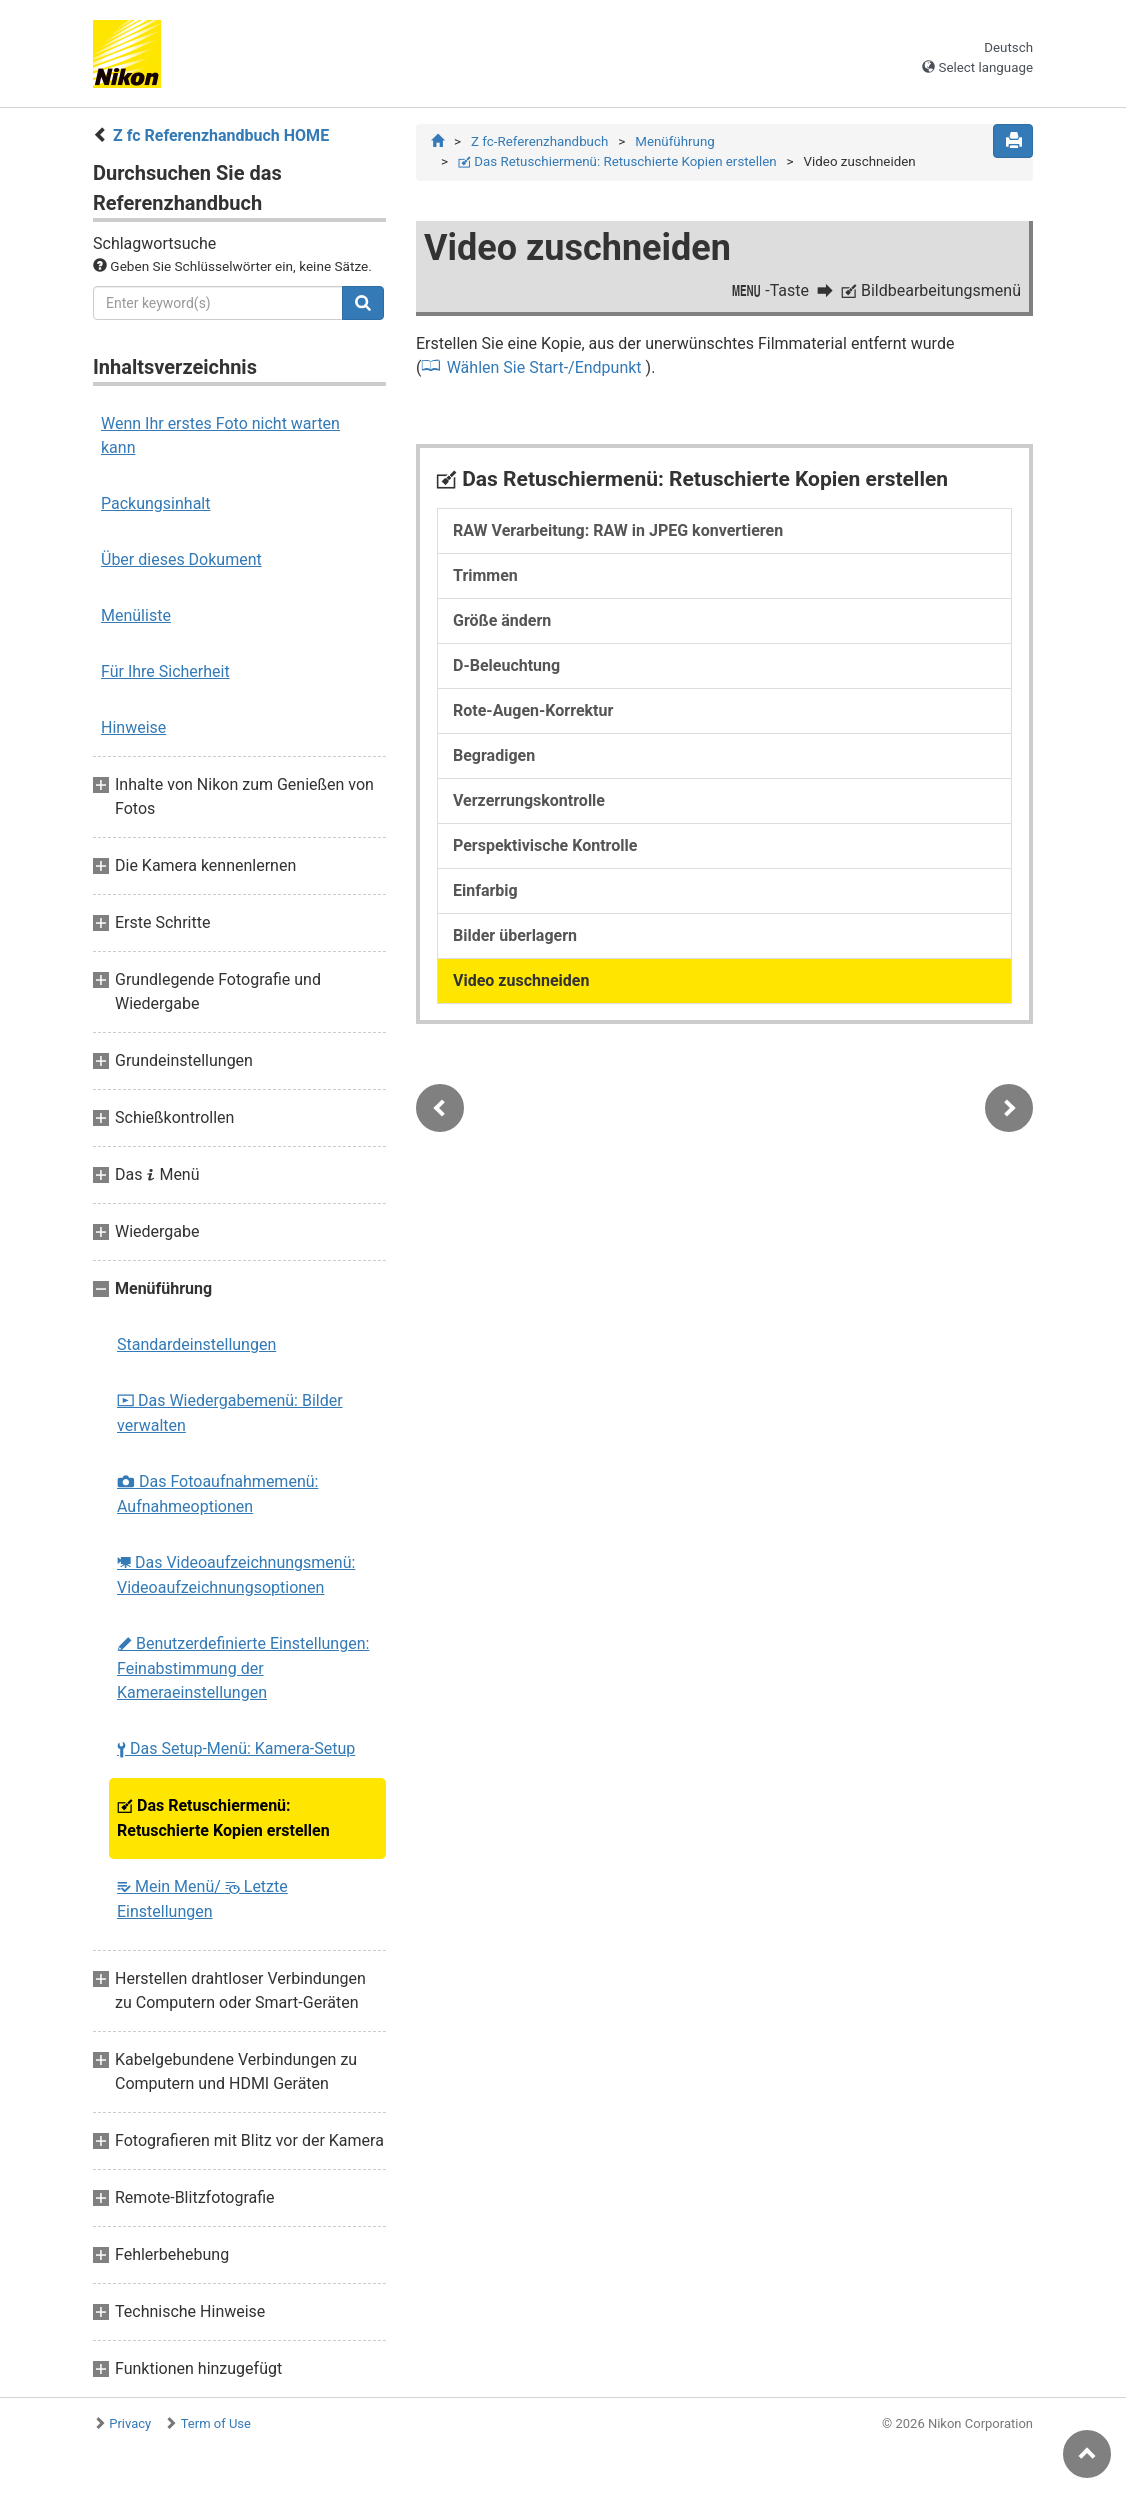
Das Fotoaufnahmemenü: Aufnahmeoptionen (217, 1494)
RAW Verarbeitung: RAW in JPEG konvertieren (618, 530)
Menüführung (674, 141)
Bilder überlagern (515, 935)
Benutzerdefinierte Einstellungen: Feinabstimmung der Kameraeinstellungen (243, 1668)
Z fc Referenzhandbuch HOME (221, 135)
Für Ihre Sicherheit (165, 671)
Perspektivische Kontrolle (545, 845)
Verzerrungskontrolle (529, 800)
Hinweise (133, 727)
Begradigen (494, 755)
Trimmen (485, 575)
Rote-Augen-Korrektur (533, 710)
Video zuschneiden (521, 980)
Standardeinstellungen (196, 1344)
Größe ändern (502, 620)
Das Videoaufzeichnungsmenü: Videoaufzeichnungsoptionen (236, 1575)
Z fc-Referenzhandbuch (539, 141)
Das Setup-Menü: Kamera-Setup (236, 1748)
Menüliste (136, 615)
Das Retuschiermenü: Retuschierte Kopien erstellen (223, 1818)
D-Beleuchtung (506, 665)
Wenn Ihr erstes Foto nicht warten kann (220, 435)
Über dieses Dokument (181, 559)
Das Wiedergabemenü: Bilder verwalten (230, 1413)
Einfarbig (485, 890)
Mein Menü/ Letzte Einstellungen (202, 1899)
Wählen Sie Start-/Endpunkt (544, 367)
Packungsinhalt (155, 503)
